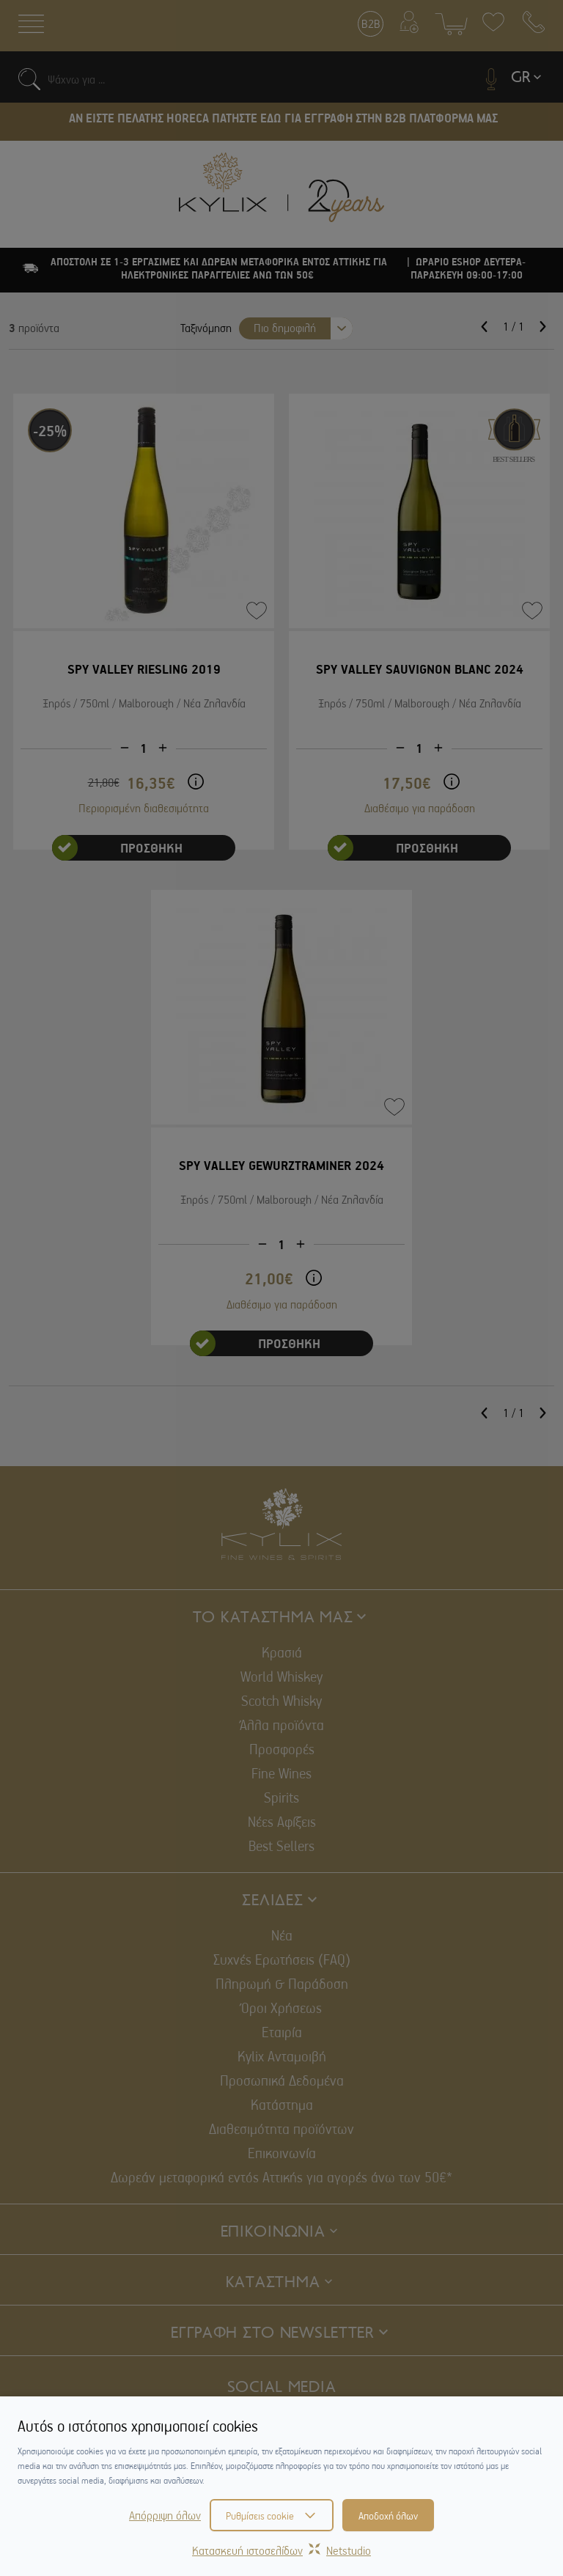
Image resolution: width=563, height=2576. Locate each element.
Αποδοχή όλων (388, 2515)
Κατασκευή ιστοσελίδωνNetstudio (281, 2550)
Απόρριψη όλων (165, 2515)
